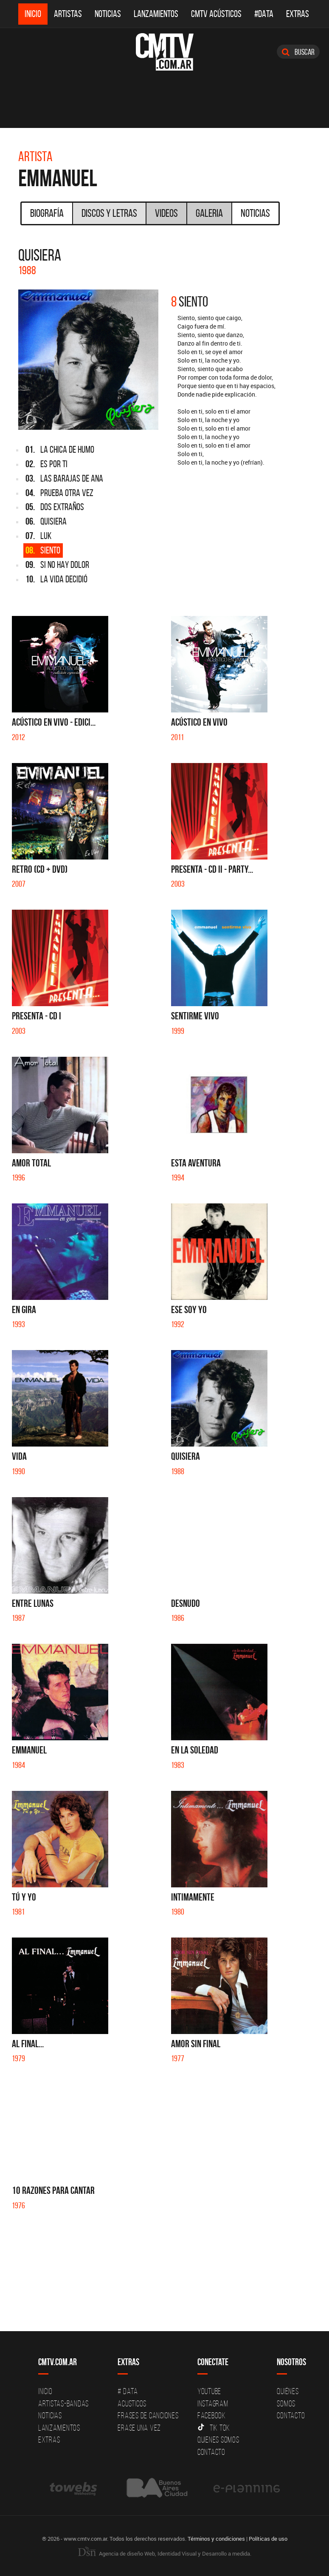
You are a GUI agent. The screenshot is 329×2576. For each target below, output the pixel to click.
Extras (297, 14)
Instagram (212, 2403)
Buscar (298, 52)
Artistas (68, 14)
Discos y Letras (109, 213)
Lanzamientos (156, 14)
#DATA (263, 14)
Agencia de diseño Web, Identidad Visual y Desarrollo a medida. (164, 2553)
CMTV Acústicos (216, 14)
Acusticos (132, 2403)
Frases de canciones (148, 2415)
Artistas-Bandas (63, 2403)
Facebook (211, 2415)
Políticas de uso (268, 2538)
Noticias (108, 14)
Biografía (47, 213)
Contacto (211, 2452)
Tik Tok (213, 2427)
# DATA (128, 2391)
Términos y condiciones (216, 2538)
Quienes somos (218, 2439)
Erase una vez (139, 2427)
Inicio (33, 14)
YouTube (209, 2391)
